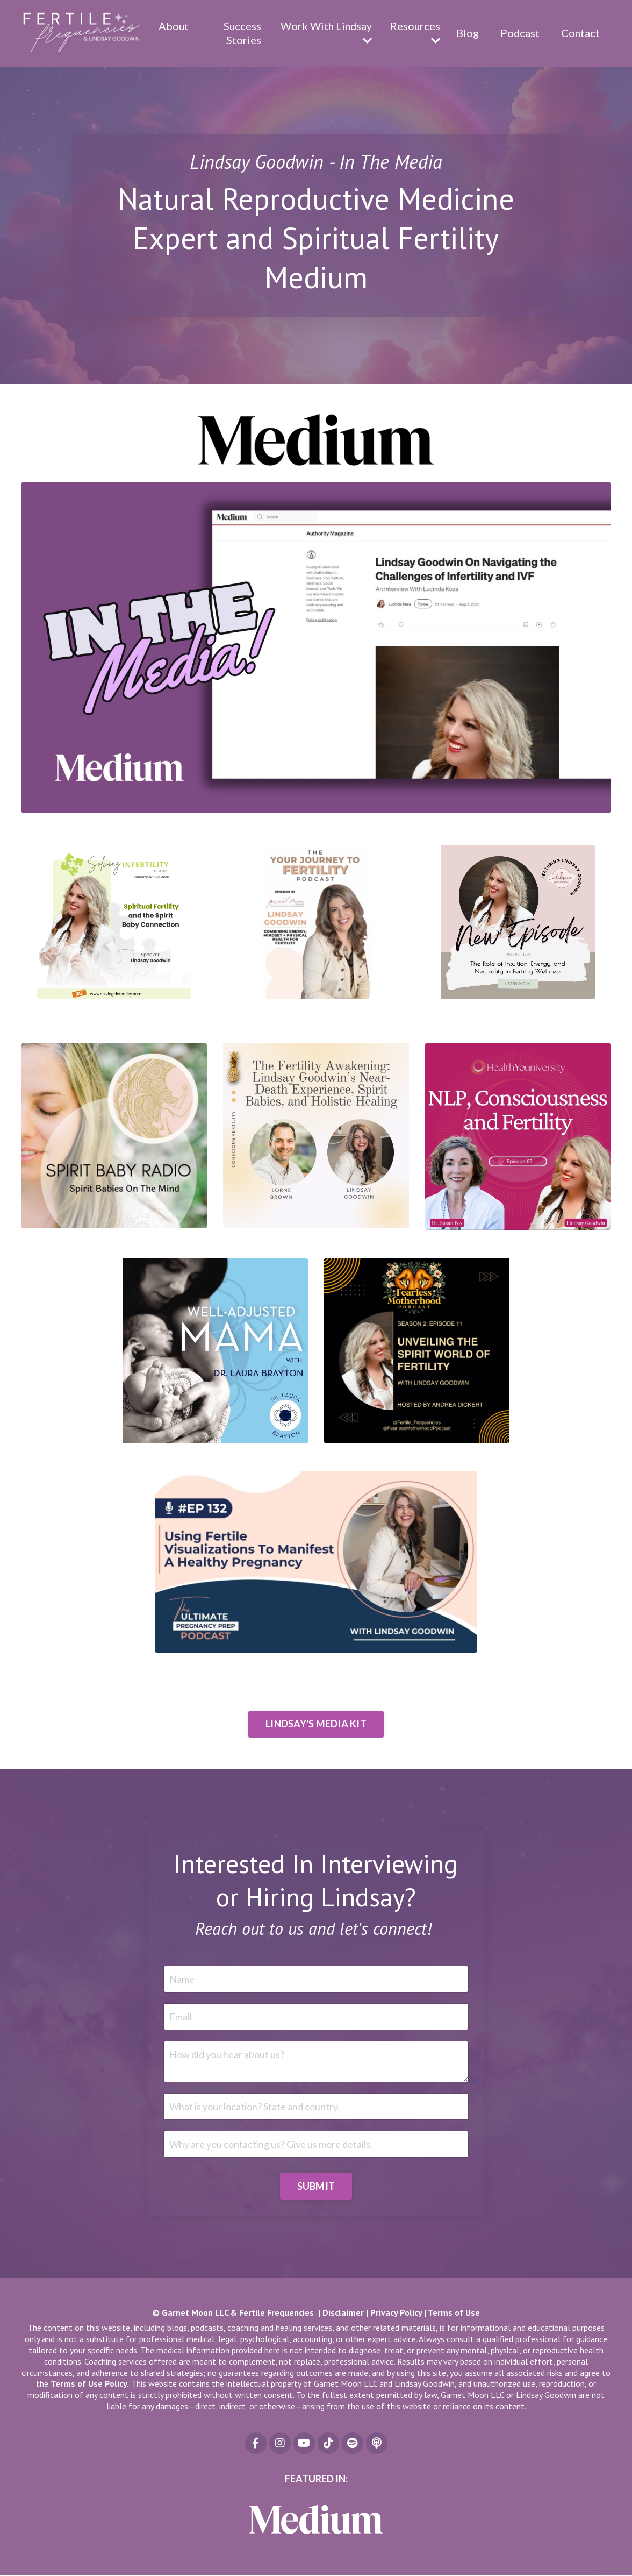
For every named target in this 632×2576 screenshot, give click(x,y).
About (172, 25)
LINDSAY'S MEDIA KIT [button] (316, 1724)
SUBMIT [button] (316, 2186)
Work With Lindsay (324, 32)
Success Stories (240, 32)
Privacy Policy (396, 2313)
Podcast (519, 32)
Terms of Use (454, 2313)
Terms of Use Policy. (90, 2384)
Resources (414, 32)
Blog (466, 32)
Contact (580, 32)
